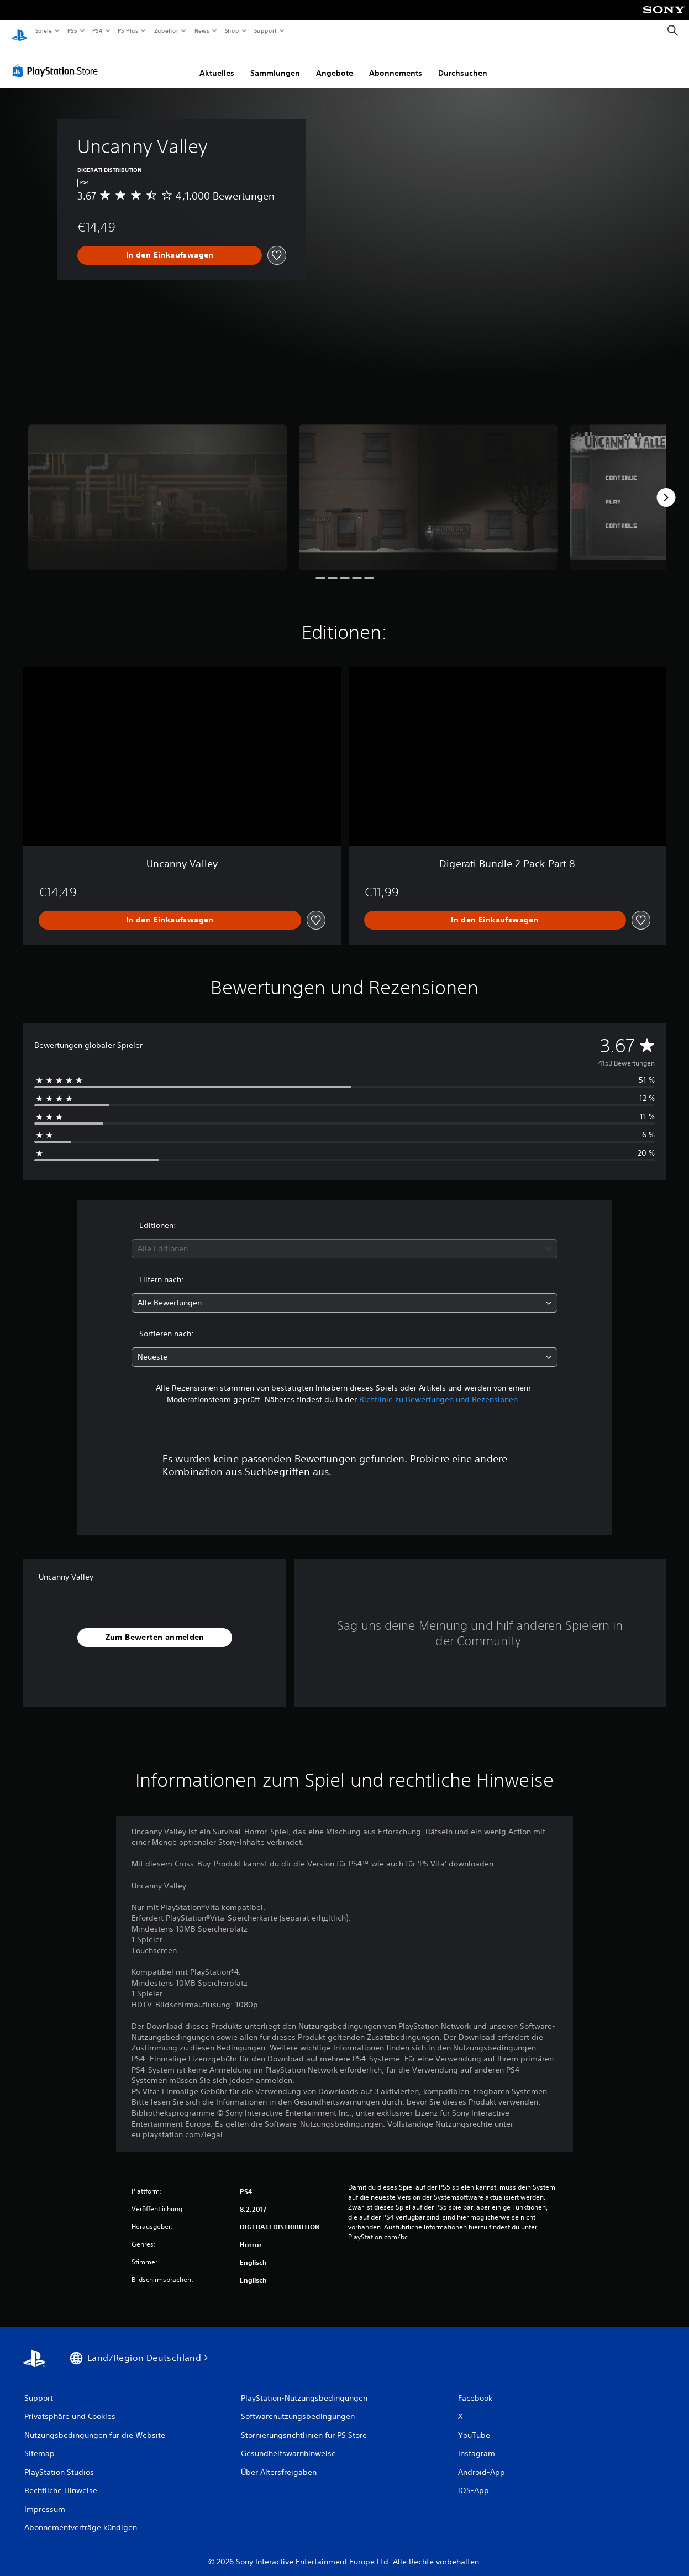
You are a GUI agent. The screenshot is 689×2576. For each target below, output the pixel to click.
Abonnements (395, 62)
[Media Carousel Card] (157, 486)
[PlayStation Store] (57, 60)
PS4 (97, 30)
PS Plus (128, 30)
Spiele (43, 30)
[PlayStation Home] (19, 31)
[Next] (665, 487)
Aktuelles (216, 62)
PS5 (72, 30)
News (201, 30)
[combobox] (344, 1238)
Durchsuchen (462, 62)
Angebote (334, 62)
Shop (231, 30)
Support (265, 30)
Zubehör (166, 30)
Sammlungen (275, 62)
